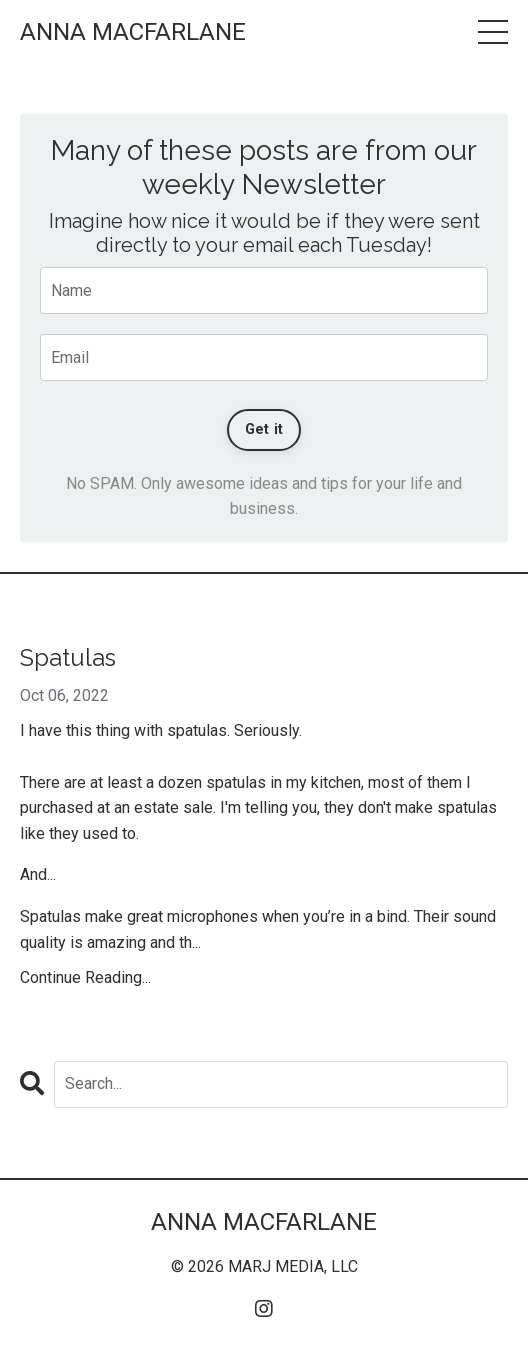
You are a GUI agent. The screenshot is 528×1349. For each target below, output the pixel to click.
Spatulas (68, 658)
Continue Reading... (85, 977)
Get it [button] (264, 429)
